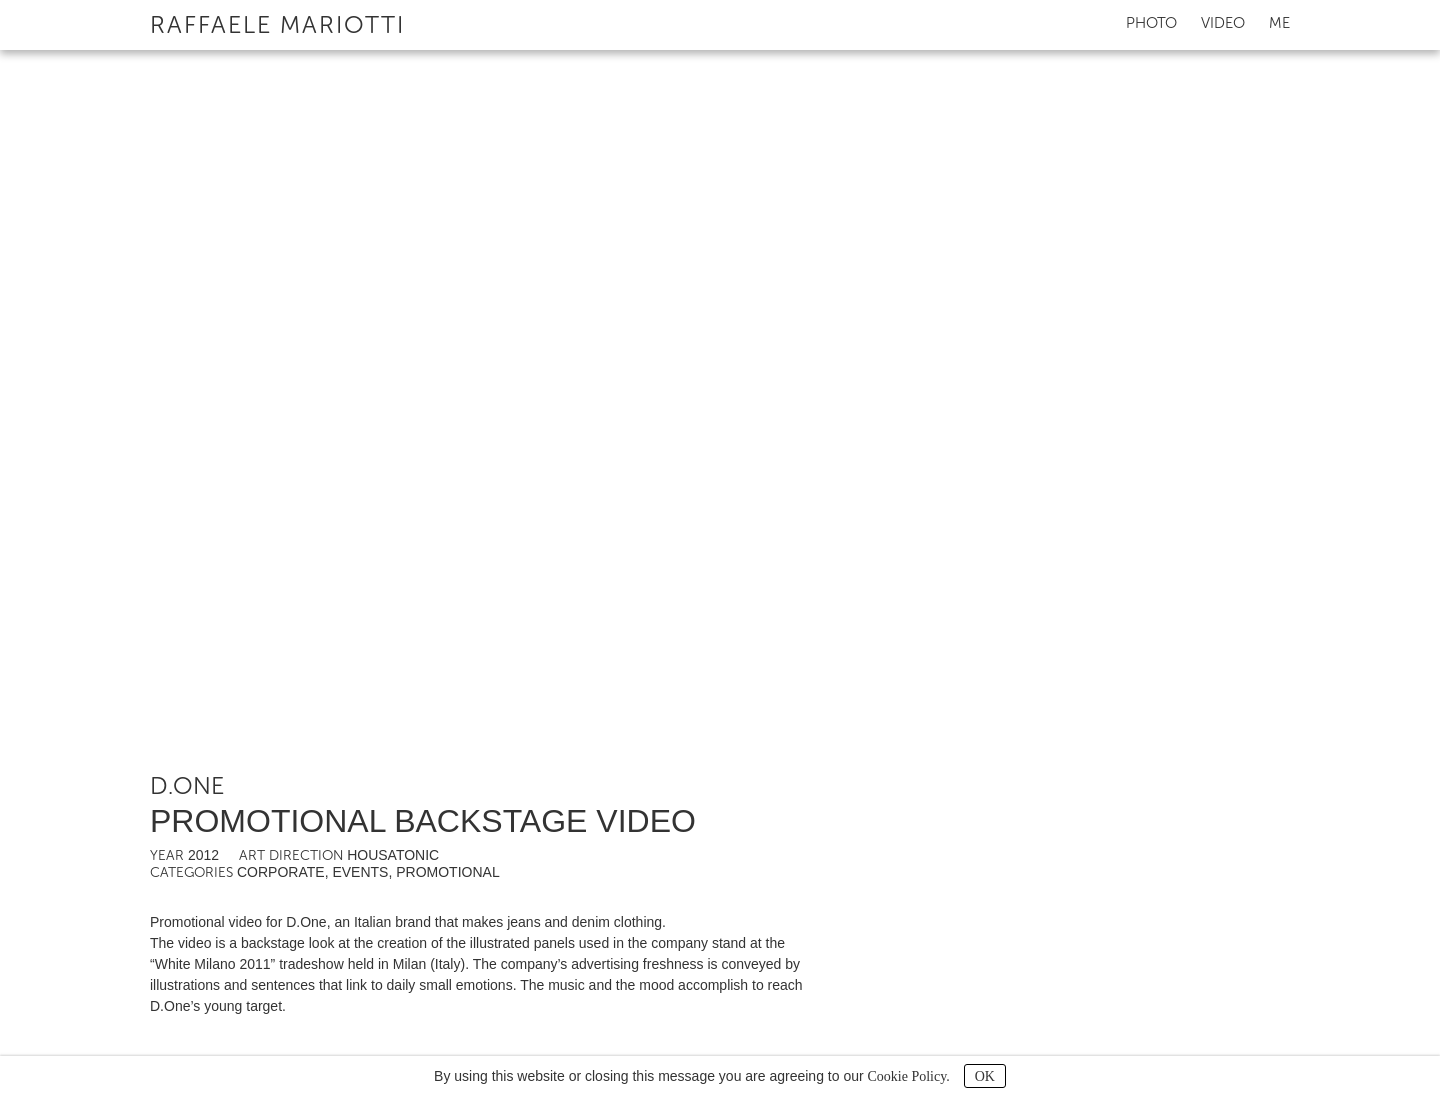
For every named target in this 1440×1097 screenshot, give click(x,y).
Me (1279, 23)
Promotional (447, 872)
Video (1223, 23)
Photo (1151, 23)
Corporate (281, 872)
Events (360, 872)
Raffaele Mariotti (277, 24)
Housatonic (393, 855)
